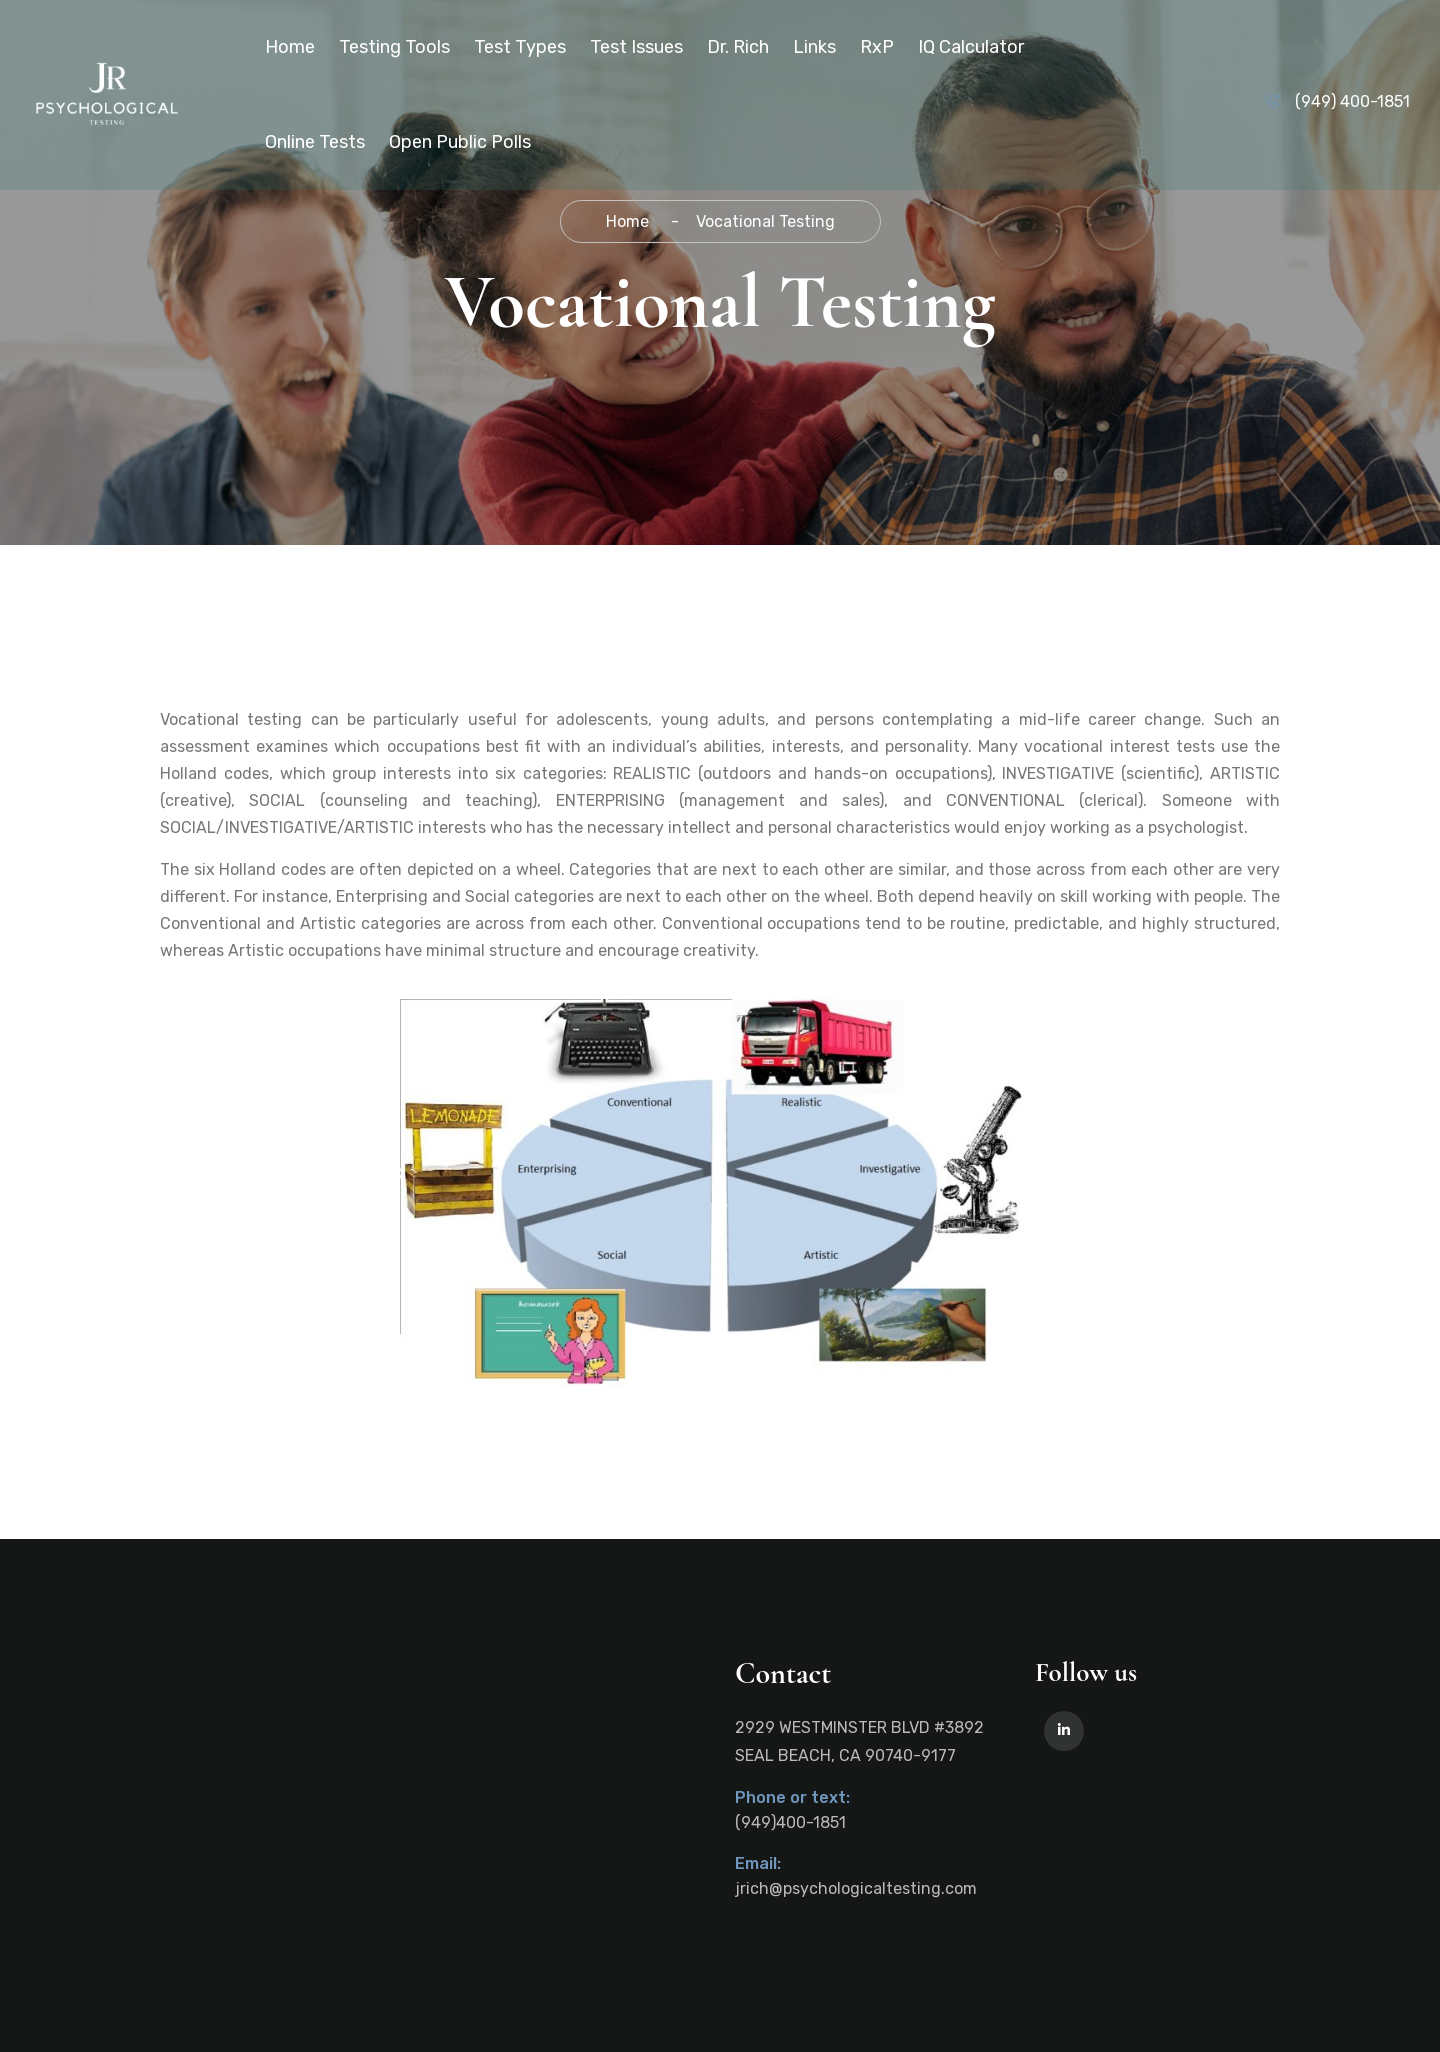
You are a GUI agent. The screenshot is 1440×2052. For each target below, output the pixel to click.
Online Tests (315, 142)
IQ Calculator (971, 47)
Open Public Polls (460, 142)
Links (814, 47)
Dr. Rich (738, 47)
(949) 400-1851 (1352, 101)
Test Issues (636, 47)
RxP (877, 47)
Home (290, 47)
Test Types (520, 47)
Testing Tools (394, 47)
